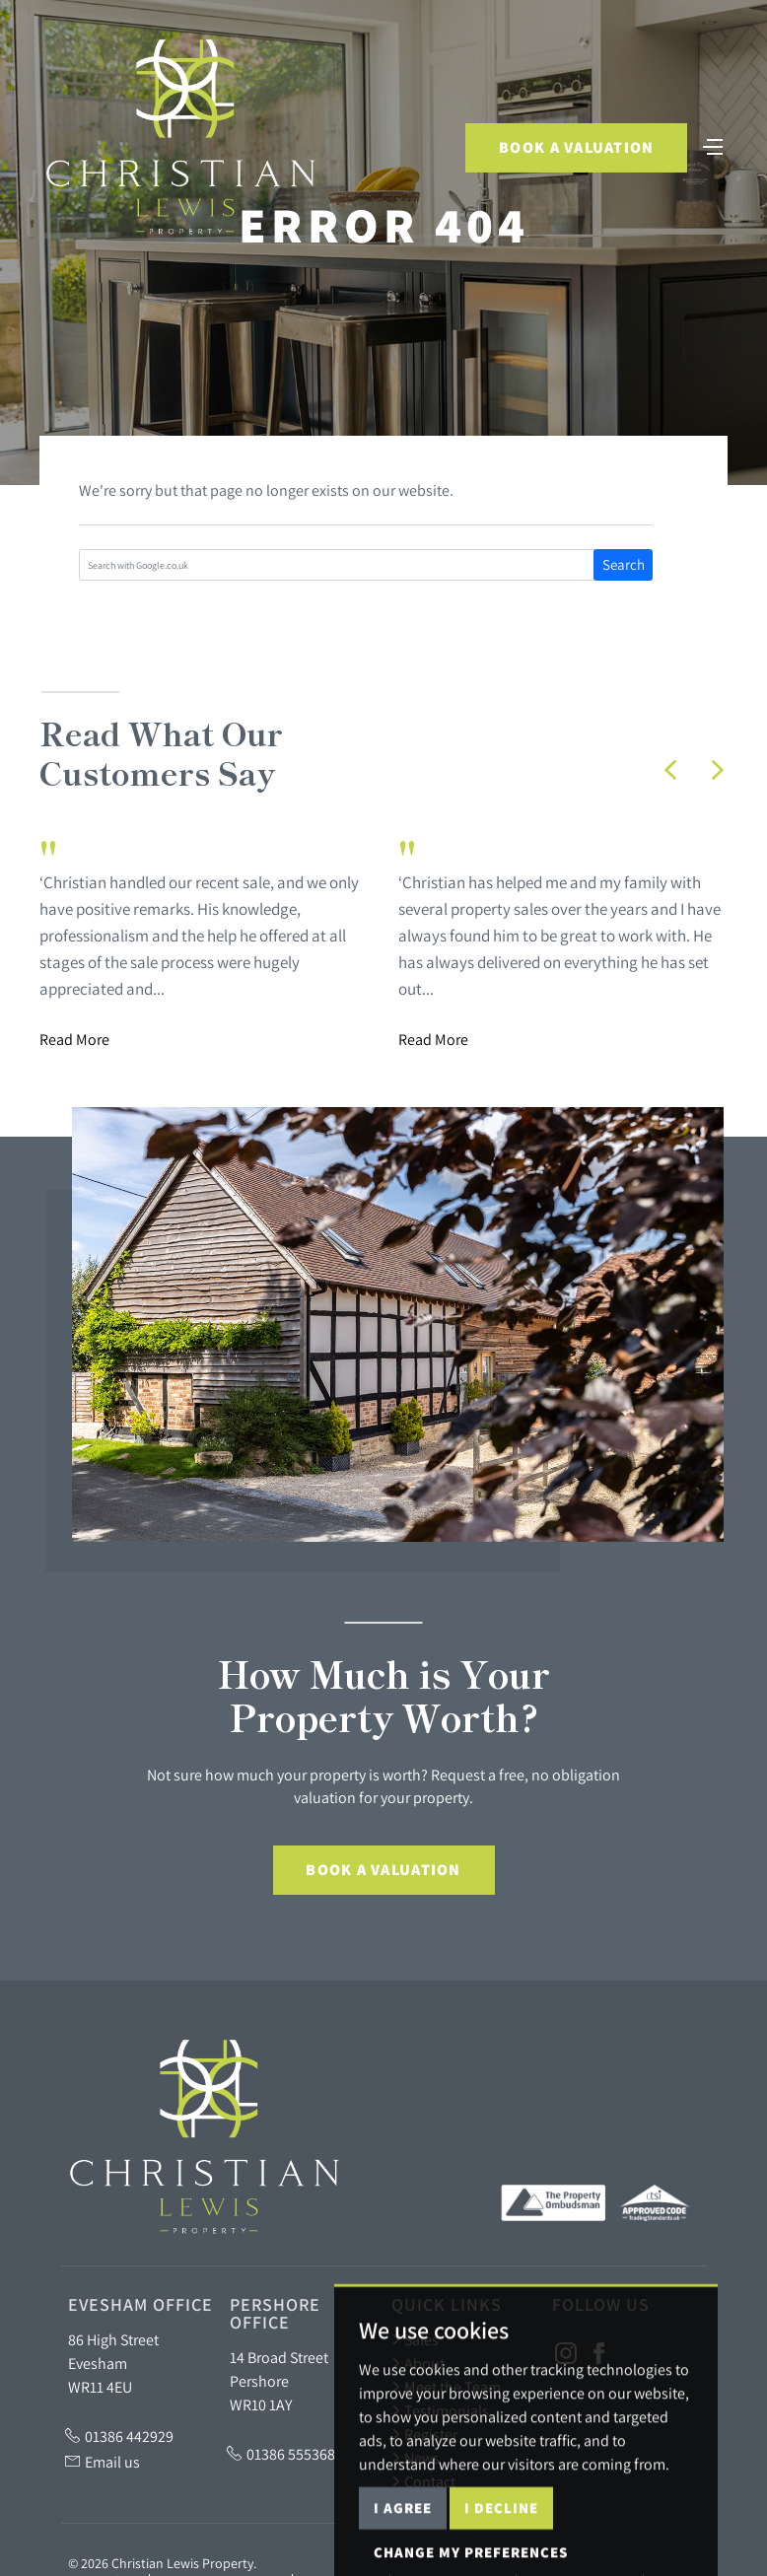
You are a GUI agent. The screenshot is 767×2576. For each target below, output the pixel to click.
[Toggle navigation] (713, 146)
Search (623, 564)
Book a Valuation (575, 148)
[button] (670, 770)
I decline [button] (501, 2551)
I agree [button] (403, 2551)
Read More (74, 1039)
